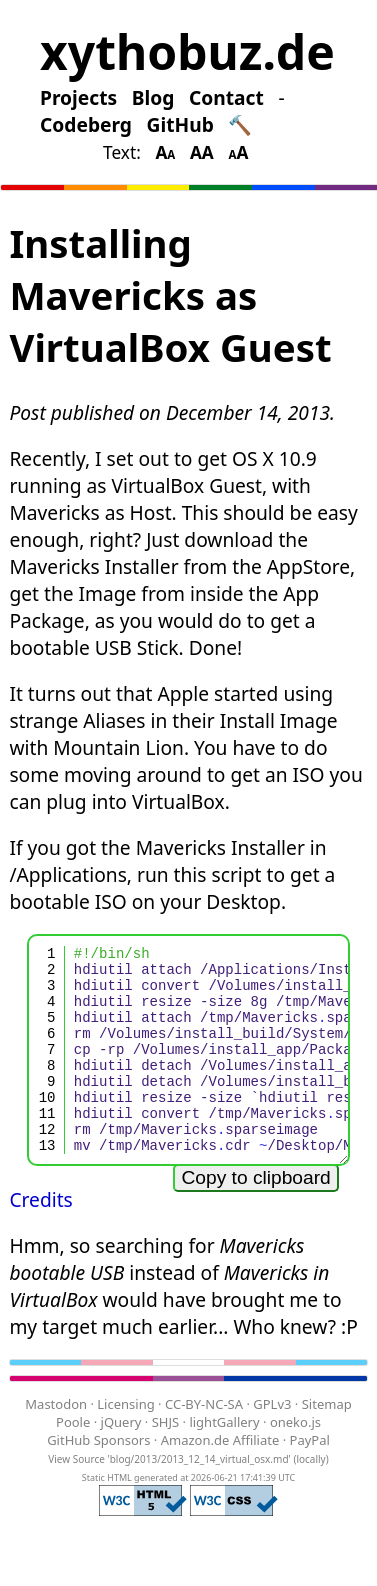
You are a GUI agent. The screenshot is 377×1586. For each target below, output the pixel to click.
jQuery (121, 1461)
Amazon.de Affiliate (220, 1479)
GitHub (180, 124)
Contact (226, 97)
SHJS (165, 1461)
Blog (153, 97)
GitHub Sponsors (98, 1479)
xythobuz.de (187, 51)
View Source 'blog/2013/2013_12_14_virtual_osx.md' (169, 1498)
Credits (40, 1238)
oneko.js (295, 1461)
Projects (78, 97)
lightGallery (224, 1461)
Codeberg (86, 124)
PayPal (310, 1479)
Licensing (125, 1443)
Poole (73, 1461)
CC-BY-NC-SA (204, 1443)
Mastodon (56, 1443)
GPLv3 (272, 1443)
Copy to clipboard (255, 1216)
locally (310, 1498)
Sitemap (327, 1443)
